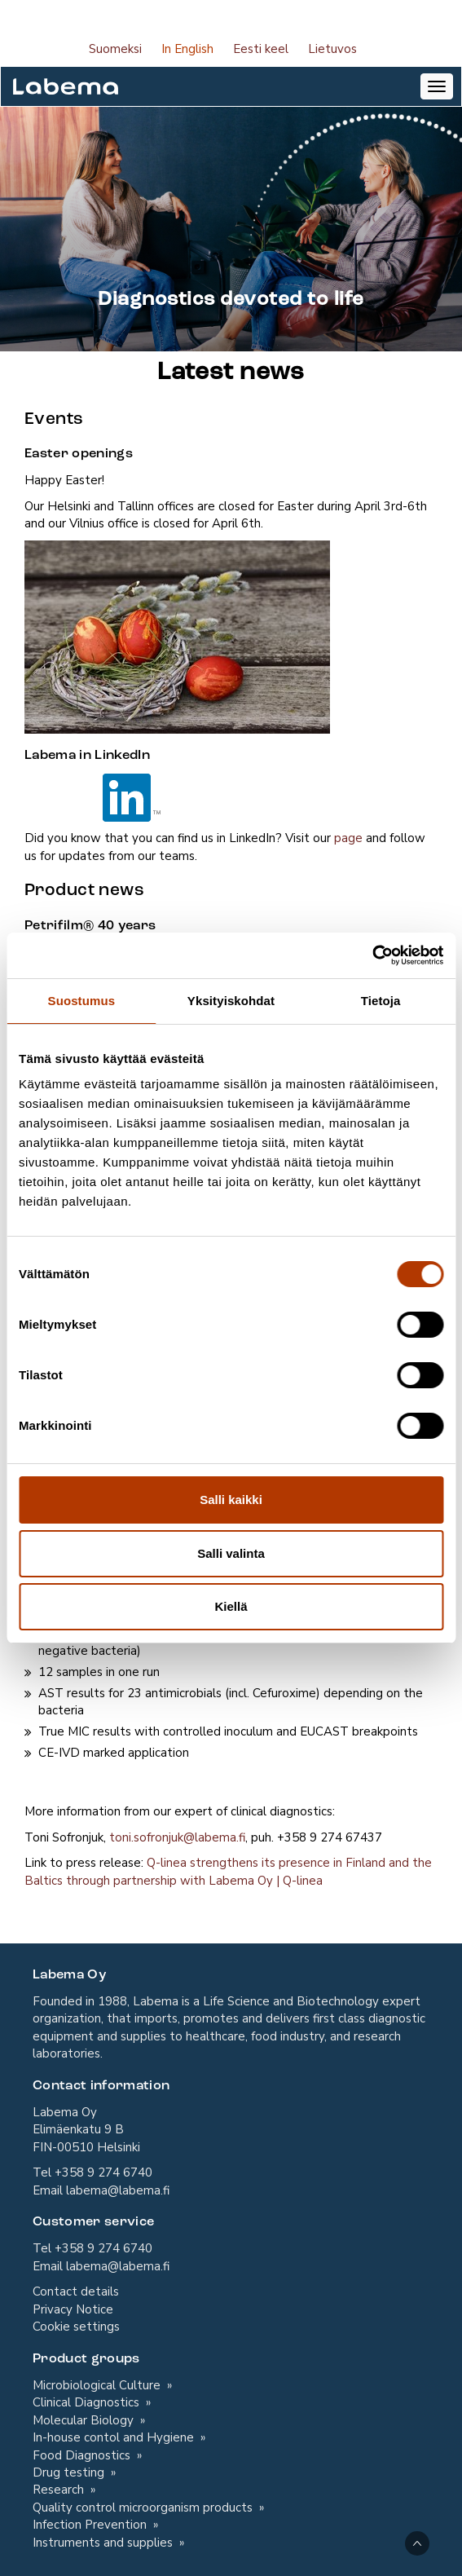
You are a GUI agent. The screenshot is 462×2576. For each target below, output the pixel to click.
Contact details (76, 2291)
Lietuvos (332, 49)
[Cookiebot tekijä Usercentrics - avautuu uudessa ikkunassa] (372, 955)
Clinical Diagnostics (88, 2402)
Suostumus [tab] (82, 1001)
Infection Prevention (91, 2524)
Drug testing (70, 2472)
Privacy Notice (73, 2309)
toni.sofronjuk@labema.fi (177, 1837)
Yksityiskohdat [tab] (231, 1001)
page (348, 838)
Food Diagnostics (83, 2455)
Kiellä (230, 1606)
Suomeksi (115, 49)
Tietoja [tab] (381, 1001)
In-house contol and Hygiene (115, 2437)
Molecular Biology (85, 2420)
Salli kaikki (231, 1499)
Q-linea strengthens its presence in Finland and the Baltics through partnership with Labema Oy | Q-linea (228, 1871)
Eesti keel (260, 49)
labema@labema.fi (117, 2190)
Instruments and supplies (104, 2542)
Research (60, 2489)
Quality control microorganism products (144, 2507)
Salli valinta (231, 1553)
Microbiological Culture (98, 2385)
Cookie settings (76, 2326)
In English (187, 49)
